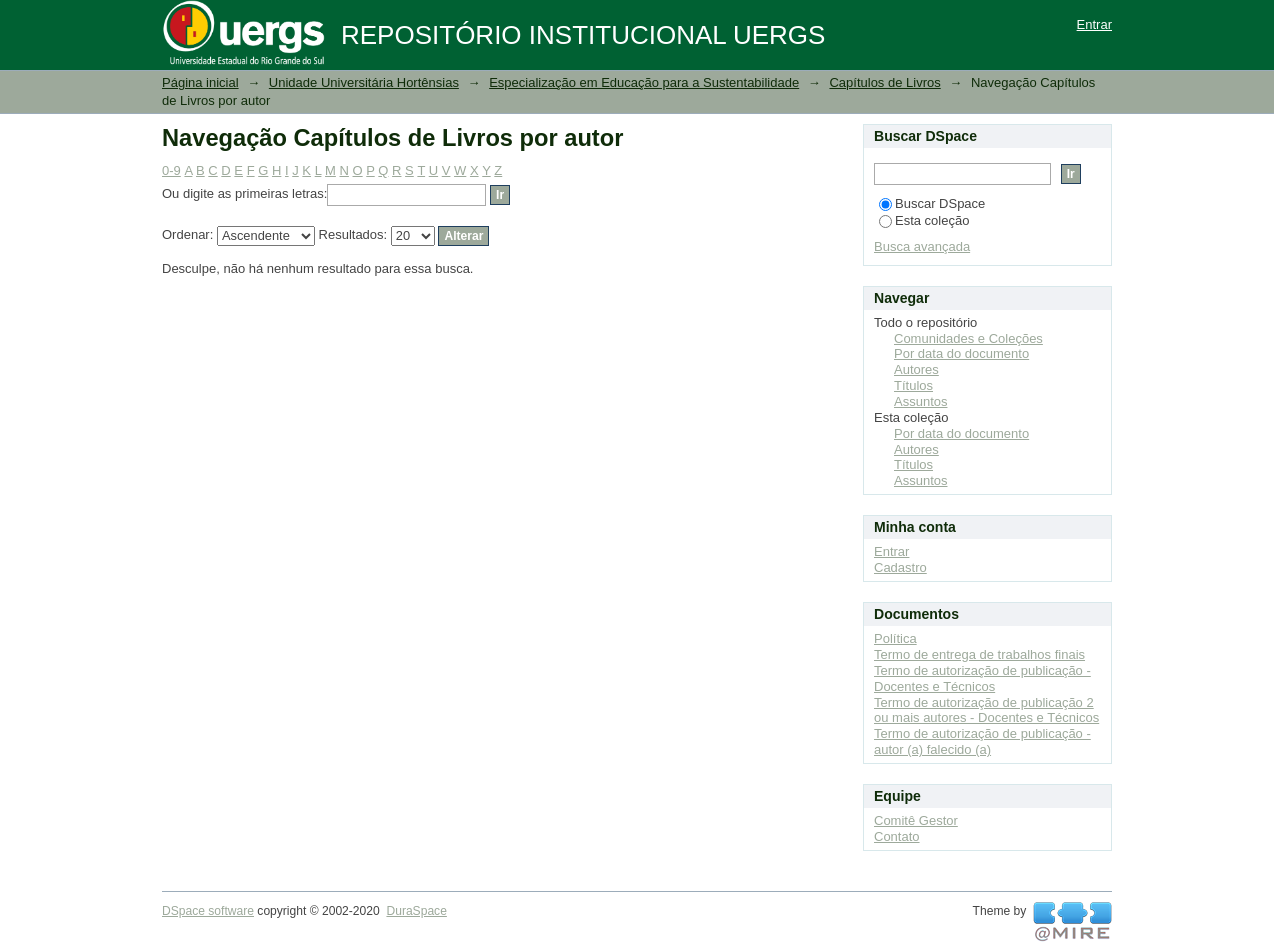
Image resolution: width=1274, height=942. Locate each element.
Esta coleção (924, 220)
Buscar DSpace (932, 203)
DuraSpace (416, 911)
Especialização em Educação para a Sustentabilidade (644, 82)
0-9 (171, 170)
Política (895, 638)
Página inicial (200, 82)
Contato (897, 836)
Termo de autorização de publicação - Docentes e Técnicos (982, 678)
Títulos (913, 385)
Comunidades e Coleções (968, 338)
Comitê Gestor (916, 820)
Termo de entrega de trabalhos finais (979, 654)
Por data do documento (961, 353)
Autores (916, 369)
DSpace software (208, 911)
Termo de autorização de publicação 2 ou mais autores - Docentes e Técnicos (986, 710)
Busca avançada (922, 246)
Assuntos (920, 401)
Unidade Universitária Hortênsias (364, 82)
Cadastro (900, 567)
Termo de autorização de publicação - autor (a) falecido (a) (982, 741)
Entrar (1094, 24)
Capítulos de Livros (884, 82)
